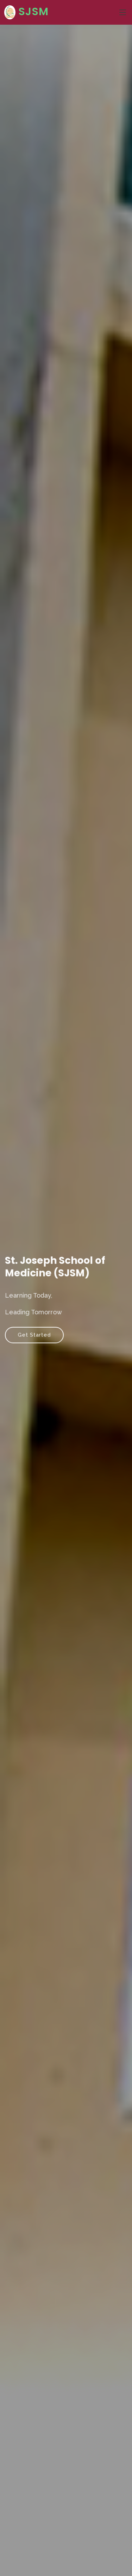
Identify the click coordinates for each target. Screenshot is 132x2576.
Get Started (36, 1331)
